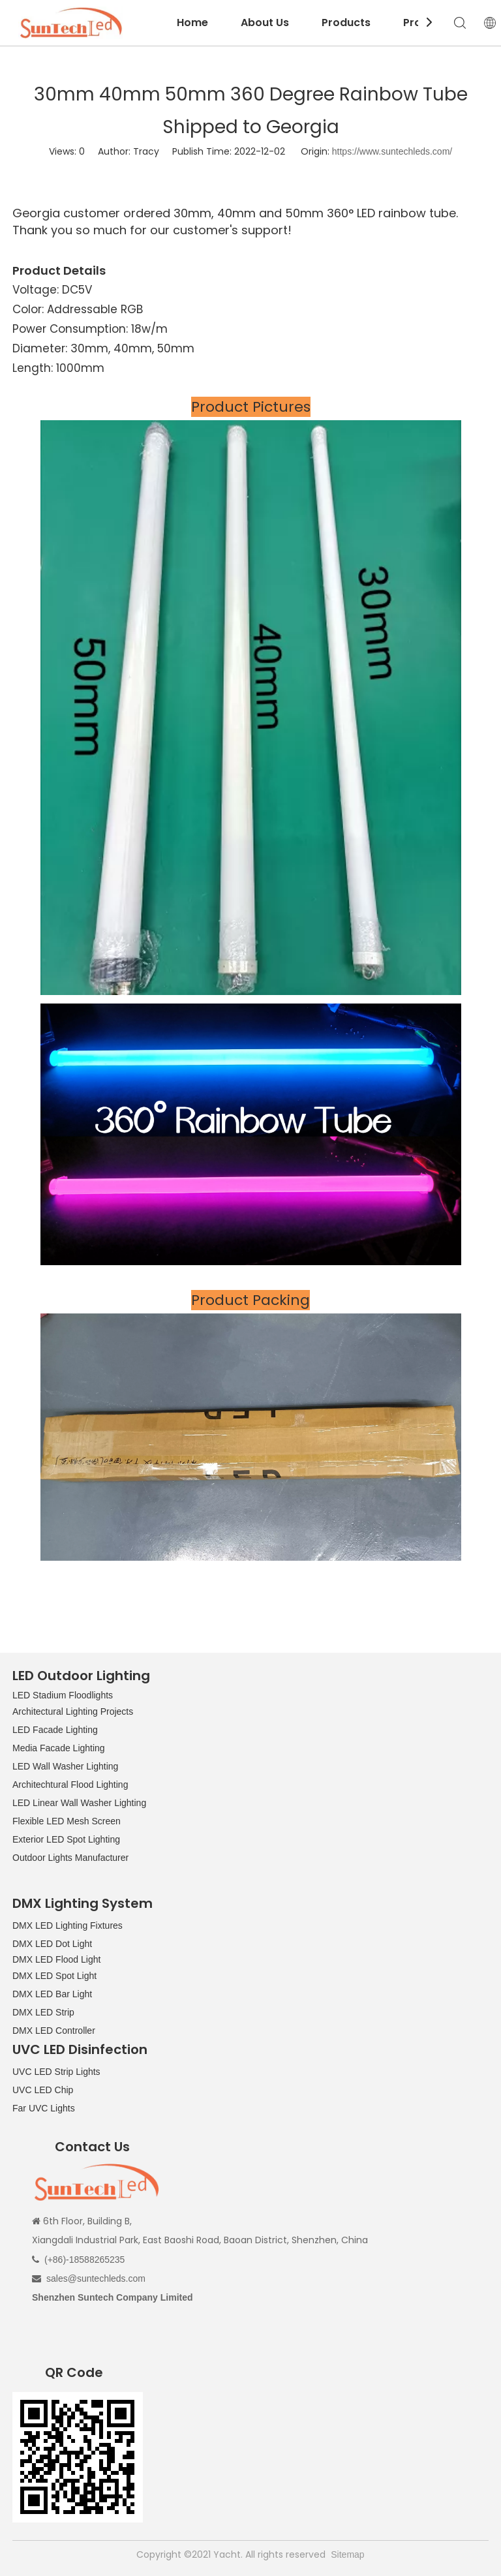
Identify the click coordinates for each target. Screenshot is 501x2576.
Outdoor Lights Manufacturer (70, 1857)
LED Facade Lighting (55, 1730)
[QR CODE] (77, 2457)
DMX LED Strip (43, 2012)
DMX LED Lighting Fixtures (67, 1925)
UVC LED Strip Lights (56, 2071)
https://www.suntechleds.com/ (392, 151)
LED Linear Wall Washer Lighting (79, 1803)
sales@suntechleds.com (95, 2278)
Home (192, 22)
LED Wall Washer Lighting (65, 1766)
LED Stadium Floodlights (62, 1695)
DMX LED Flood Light (56, 1959)
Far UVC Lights (43, 2108)
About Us (265, 22)
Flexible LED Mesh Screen (66, 1821)
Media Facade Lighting (58, 1748)
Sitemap (347, 2554)
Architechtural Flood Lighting (70, 1784)
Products (346, 22)
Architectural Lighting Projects (72, 1711)
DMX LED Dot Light (52, 1944)
